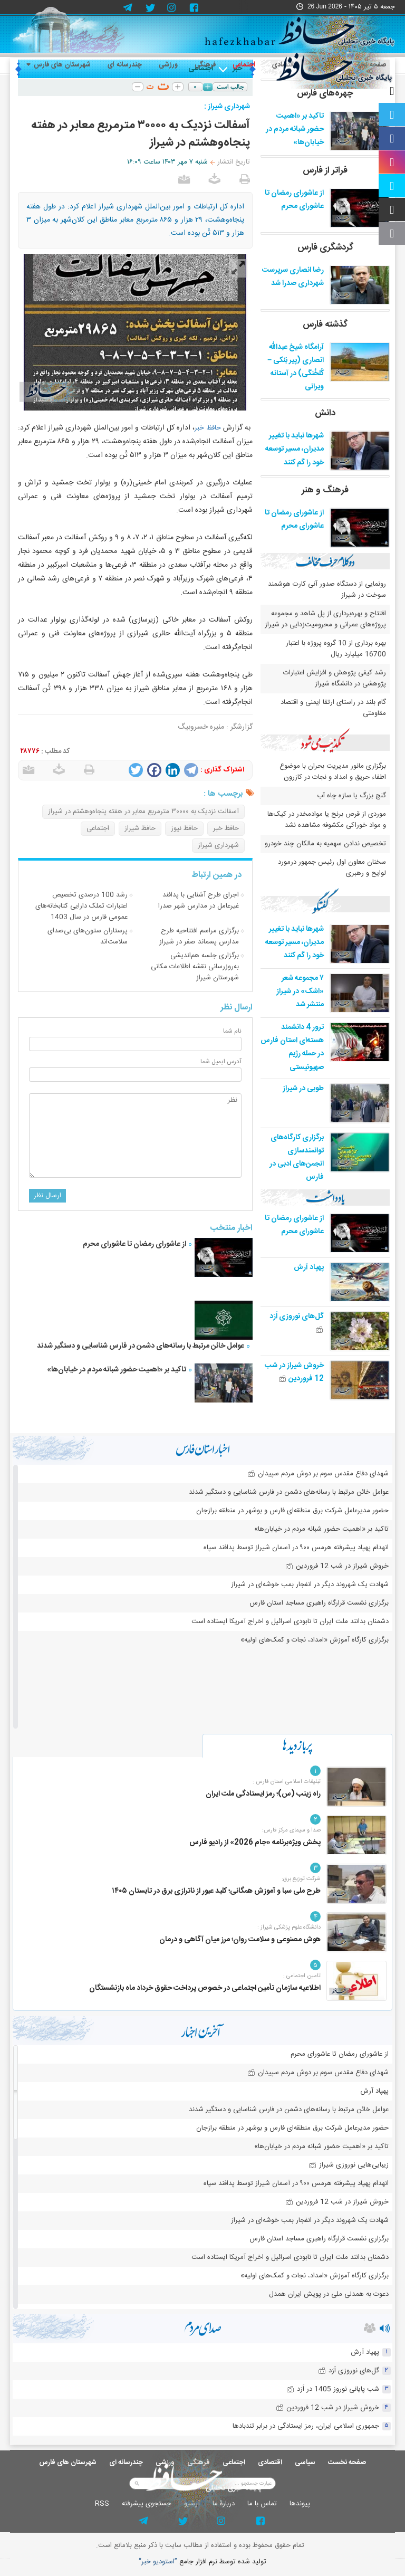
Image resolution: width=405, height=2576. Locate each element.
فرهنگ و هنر (325, 490)
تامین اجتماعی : (302, 1976)
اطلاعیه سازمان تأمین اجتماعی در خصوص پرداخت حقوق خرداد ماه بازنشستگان (205, 1988)
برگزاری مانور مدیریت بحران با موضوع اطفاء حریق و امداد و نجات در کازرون (332, 771)
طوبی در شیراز (303, 1088)
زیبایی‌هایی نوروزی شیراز (348, 2165)
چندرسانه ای (125, 65)
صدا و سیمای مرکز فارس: (291, 1830)
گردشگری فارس (325, 247)
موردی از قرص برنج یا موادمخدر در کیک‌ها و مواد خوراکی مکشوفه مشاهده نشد (326, 819)
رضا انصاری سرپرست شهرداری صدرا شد (293, 277)
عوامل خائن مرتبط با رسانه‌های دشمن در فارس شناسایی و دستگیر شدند (140, 1346)
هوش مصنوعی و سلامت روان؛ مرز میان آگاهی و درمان (240, 1939)
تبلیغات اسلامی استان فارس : (287, 1782)
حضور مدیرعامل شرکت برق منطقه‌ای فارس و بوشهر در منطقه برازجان (292, 1510)
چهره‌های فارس (325, 93)
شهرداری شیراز (218, 845)
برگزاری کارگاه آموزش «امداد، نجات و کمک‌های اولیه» (314, 1640)
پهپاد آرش (309, 1267)
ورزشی (168, 65)
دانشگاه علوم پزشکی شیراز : (289, 1927)
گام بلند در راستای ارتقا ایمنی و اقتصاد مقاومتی (333, 708)
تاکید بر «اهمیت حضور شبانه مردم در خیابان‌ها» (115, 1369)
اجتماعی (244, 65)
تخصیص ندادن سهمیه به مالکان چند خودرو (325, 844)
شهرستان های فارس (58, 65)
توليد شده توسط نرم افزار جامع (202, 2562)
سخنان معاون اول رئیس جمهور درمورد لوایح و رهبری (332, 867)
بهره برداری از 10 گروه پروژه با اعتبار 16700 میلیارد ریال (336, 648)
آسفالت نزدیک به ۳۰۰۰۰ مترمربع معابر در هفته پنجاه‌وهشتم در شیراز (143, 811)
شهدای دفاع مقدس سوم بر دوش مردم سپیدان (318, 1474)
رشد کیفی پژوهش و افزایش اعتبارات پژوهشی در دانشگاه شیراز (334, 678)
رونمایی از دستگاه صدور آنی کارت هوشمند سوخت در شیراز (327, 589)
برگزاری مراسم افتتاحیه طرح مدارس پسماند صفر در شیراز (199, 936)
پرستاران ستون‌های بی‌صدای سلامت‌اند (87, 936)
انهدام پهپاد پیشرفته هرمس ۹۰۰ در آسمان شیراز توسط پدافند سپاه (296, 1547)
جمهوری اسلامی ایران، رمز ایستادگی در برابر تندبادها (306, 2426)
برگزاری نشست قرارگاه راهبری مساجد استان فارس (319, 1603)
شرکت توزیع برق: (301, 1879)
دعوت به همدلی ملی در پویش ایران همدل (329, 2294)
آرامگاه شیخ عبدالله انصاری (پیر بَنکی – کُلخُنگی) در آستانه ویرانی (295, 367)
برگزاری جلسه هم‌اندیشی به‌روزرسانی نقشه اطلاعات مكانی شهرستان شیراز (195, 967)
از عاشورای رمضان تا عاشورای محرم (134, 1244)
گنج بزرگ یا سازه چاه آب (351, 796)
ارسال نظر (47, 1195)
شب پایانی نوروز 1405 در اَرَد (332, 2389)
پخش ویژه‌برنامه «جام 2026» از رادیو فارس (255, 1842)
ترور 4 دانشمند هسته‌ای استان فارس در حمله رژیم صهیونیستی (292, 1047)
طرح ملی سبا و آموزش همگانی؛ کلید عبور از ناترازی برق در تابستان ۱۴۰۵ (216, 1891)
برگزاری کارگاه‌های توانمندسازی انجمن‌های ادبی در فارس (296, 1157)
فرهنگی (205, 65)
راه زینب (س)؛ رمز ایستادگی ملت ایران (263, 1794)
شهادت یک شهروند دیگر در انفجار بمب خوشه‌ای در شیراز (310, 1584)
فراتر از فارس (325, 170)
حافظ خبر (207, 428)
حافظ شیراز (140, 828)
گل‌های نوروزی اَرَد (348, 2371)
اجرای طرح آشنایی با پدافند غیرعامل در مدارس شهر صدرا (198, 900)
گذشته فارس (325, 324)
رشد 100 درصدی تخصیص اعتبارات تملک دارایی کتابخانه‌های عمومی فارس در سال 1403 (81, 906)
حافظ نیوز (184, 828)
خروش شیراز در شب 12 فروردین (294, 1372)
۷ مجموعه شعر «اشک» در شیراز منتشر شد (300, 991)
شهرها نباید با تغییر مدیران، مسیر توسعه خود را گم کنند (294, 449)
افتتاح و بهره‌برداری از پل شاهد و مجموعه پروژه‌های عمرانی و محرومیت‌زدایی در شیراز (325, 619)
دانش (325, 413)
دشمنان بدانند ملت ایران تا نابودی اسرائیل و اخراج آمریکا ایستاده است (290, 1621)
